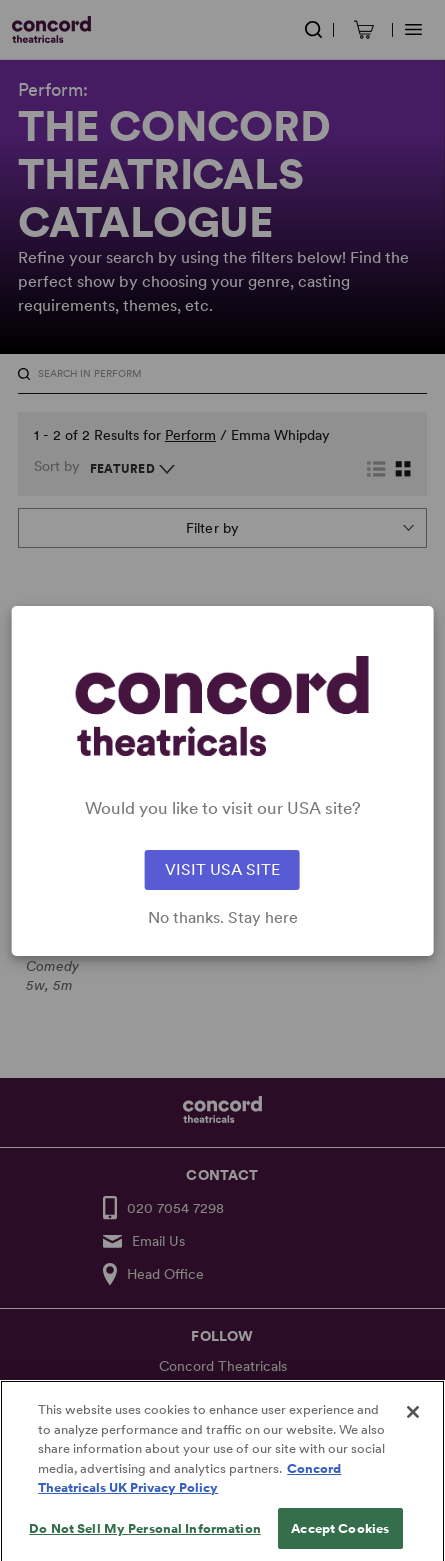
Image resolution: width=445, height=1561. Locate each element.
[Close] (413, 1423)
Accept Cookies (340, 1539)
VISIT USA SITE (222, 869)
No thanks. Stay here (223, 918)
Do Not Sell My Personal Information (145, 1539)
